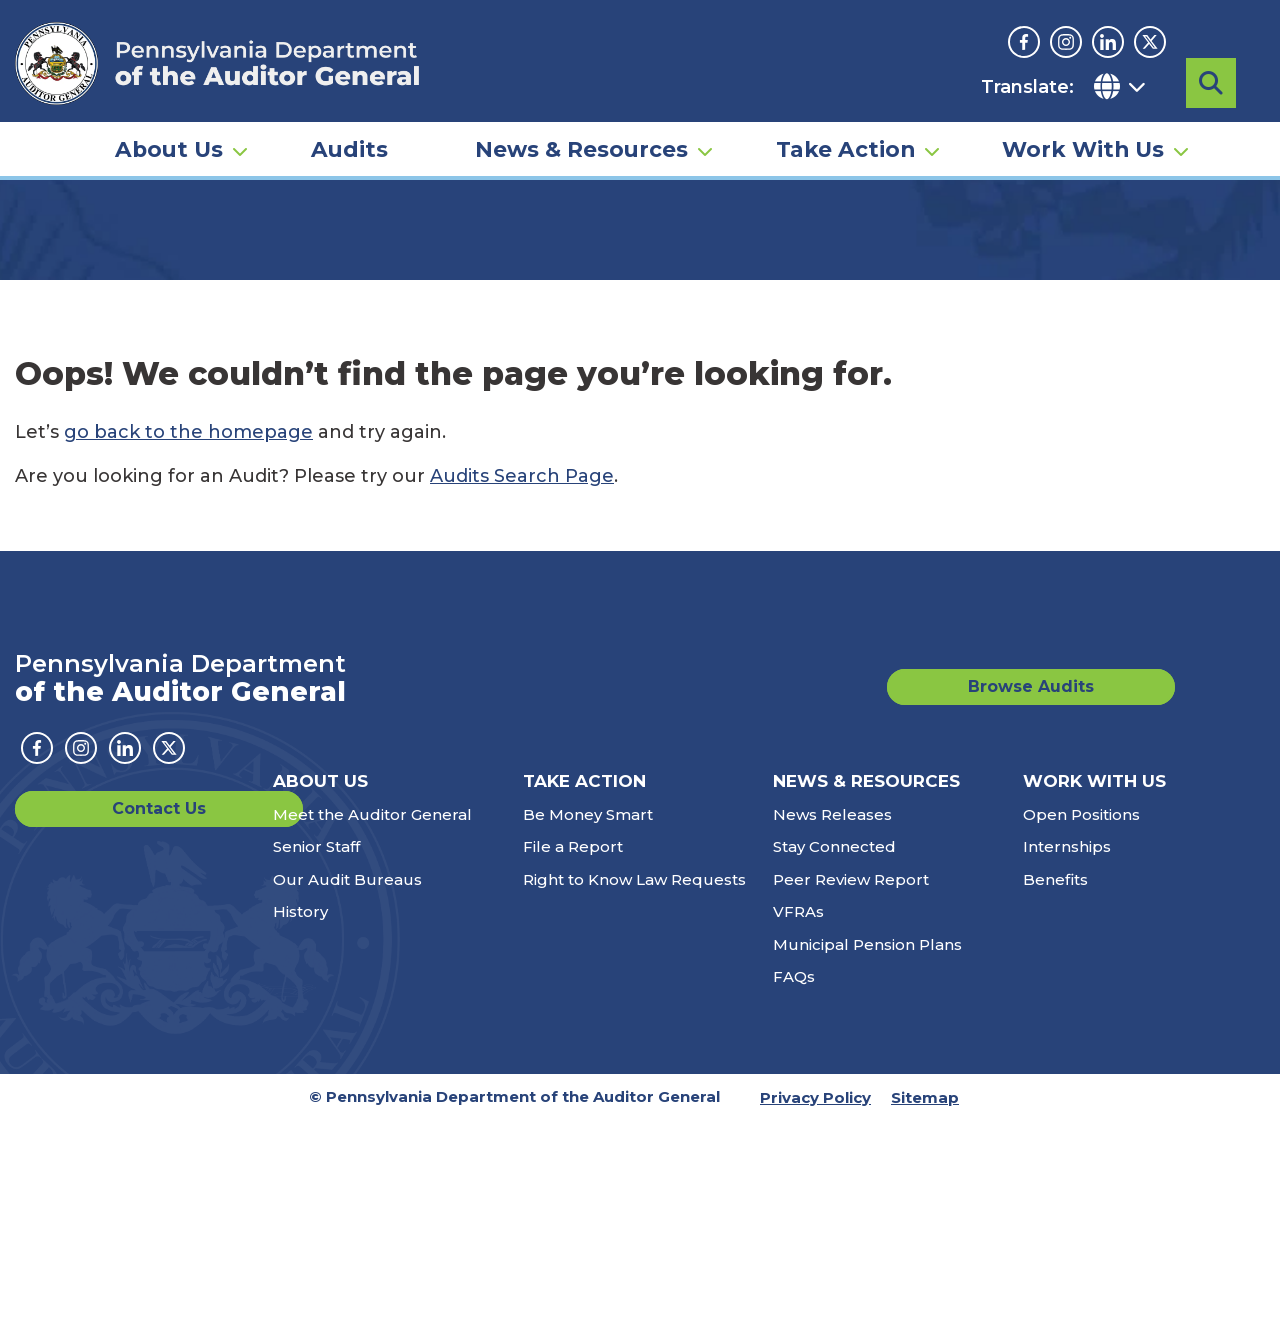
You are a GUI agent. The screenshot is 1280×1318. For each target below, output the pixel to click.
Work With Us (1083, 166)
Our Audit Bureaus (347, 1076)
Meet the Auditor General (372, 1011)
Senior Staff (316, 1043)
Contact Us (88, 1005)
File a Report (573, 1043)
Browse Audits (1086, 883)
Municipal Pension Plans (867, 1141)
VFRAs (798, 1108)
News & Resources (581, 166)
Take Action (845, 166)
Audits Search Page (522, 673)
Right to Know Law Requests (634, 1076)
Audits (349, 166)
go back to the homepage (188, 629)
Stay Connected (834, 1043)
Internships (1067, 1043)
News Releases (832, 1011)
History (300, 1108)
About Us (169, 166)
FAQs (794, 1173)
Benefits (1055, 1076)
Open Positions (1081, 1011)
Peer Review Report (851, 1076)
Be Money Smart (588, 1011)
